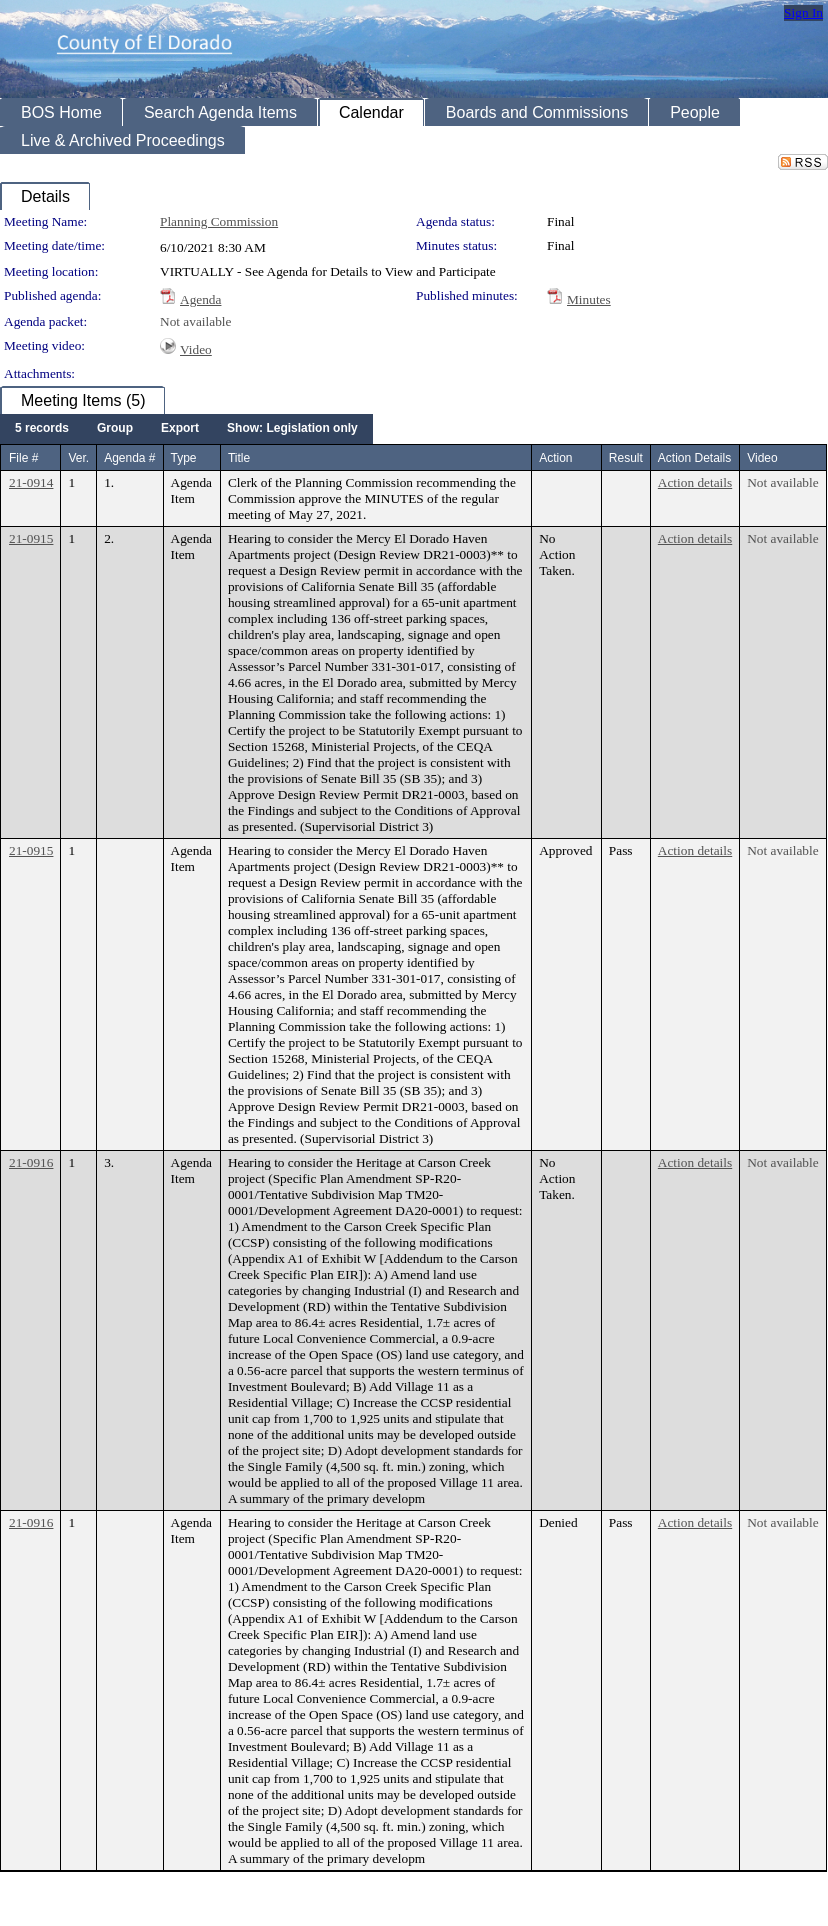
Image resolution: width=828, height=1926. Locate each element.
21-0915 (31, 538)
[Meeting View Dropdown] (292, 429)
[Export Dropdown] (180, 429)
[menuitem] (42, 429)
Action (555, 458)
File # (23, 458)
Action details (695, 482)
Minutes (589, 299)
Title (239, 458)
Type (184, 458)
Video (196, 349)
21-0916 (31, 1162)
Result (626, 458)
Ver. (78, 458)
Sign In (803, 12)
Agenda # (129, 458)
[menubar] (186, 429)
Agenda (200, 299)
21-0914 (31, 482)
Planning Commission (219, 221)
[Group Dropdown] (115, 429)
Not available (195, 321)
